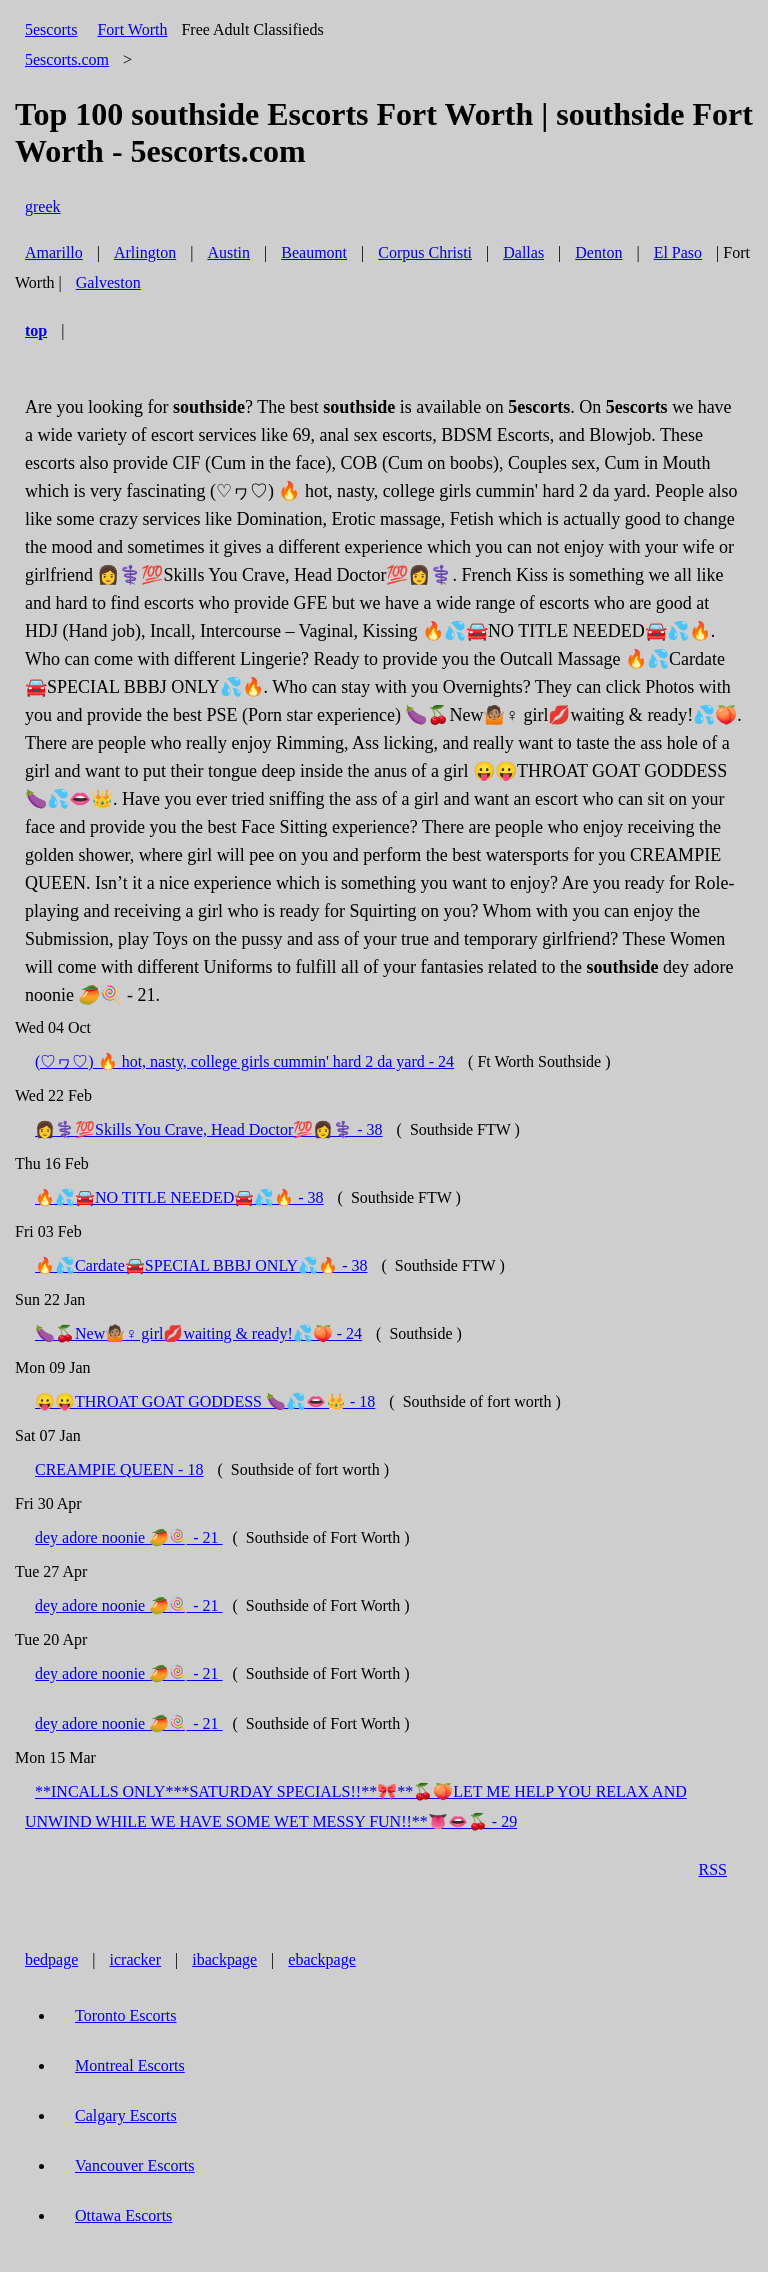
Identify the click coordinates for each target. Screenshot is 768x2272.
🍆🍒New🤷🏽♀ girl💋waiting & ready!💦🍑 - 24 (198, 1333)
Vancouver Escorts (135, 2165)
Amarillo (54, 252)
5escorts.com (67, 59)
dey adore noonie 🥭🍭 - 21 (129, 1537)
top (36, 330)
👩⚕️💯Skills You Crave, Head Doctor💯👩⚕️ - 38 (209, 1129)
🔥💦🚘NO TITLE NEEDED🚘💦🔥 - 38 (179, 1197)
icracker (136, 1959)
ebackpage (322, 1959)
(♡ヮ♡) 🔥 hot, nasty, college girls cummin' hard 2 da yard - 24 (244, 1061)
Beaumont (314, 252)
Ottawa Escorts (123, 2215)
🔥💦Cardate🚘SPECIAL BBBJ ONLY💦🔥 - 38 (201, 1265)
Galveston (108, 282)
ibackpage (224, 1959)
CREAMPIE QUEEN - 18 (119, 1469)
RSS (713, 1869)
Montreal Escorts (130, 2065)
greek (43, 206)
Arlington (145, 252)
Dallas (523, 252)
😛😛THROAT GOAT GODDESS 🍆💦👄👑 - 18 (205, 1401)
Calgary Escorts (126, 2115)
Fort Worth (132, 29)
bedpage (51, 1959)
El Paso (678, 252)
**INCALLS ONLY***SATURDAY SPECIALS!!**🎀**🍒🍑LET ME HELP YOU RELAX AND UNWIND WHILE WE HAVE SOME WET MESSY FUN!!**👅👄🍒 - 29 (356, 1806)
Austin (228, 252)
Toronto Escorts (126, 2015)
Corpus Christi (425, 252)
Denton (598, 252)
